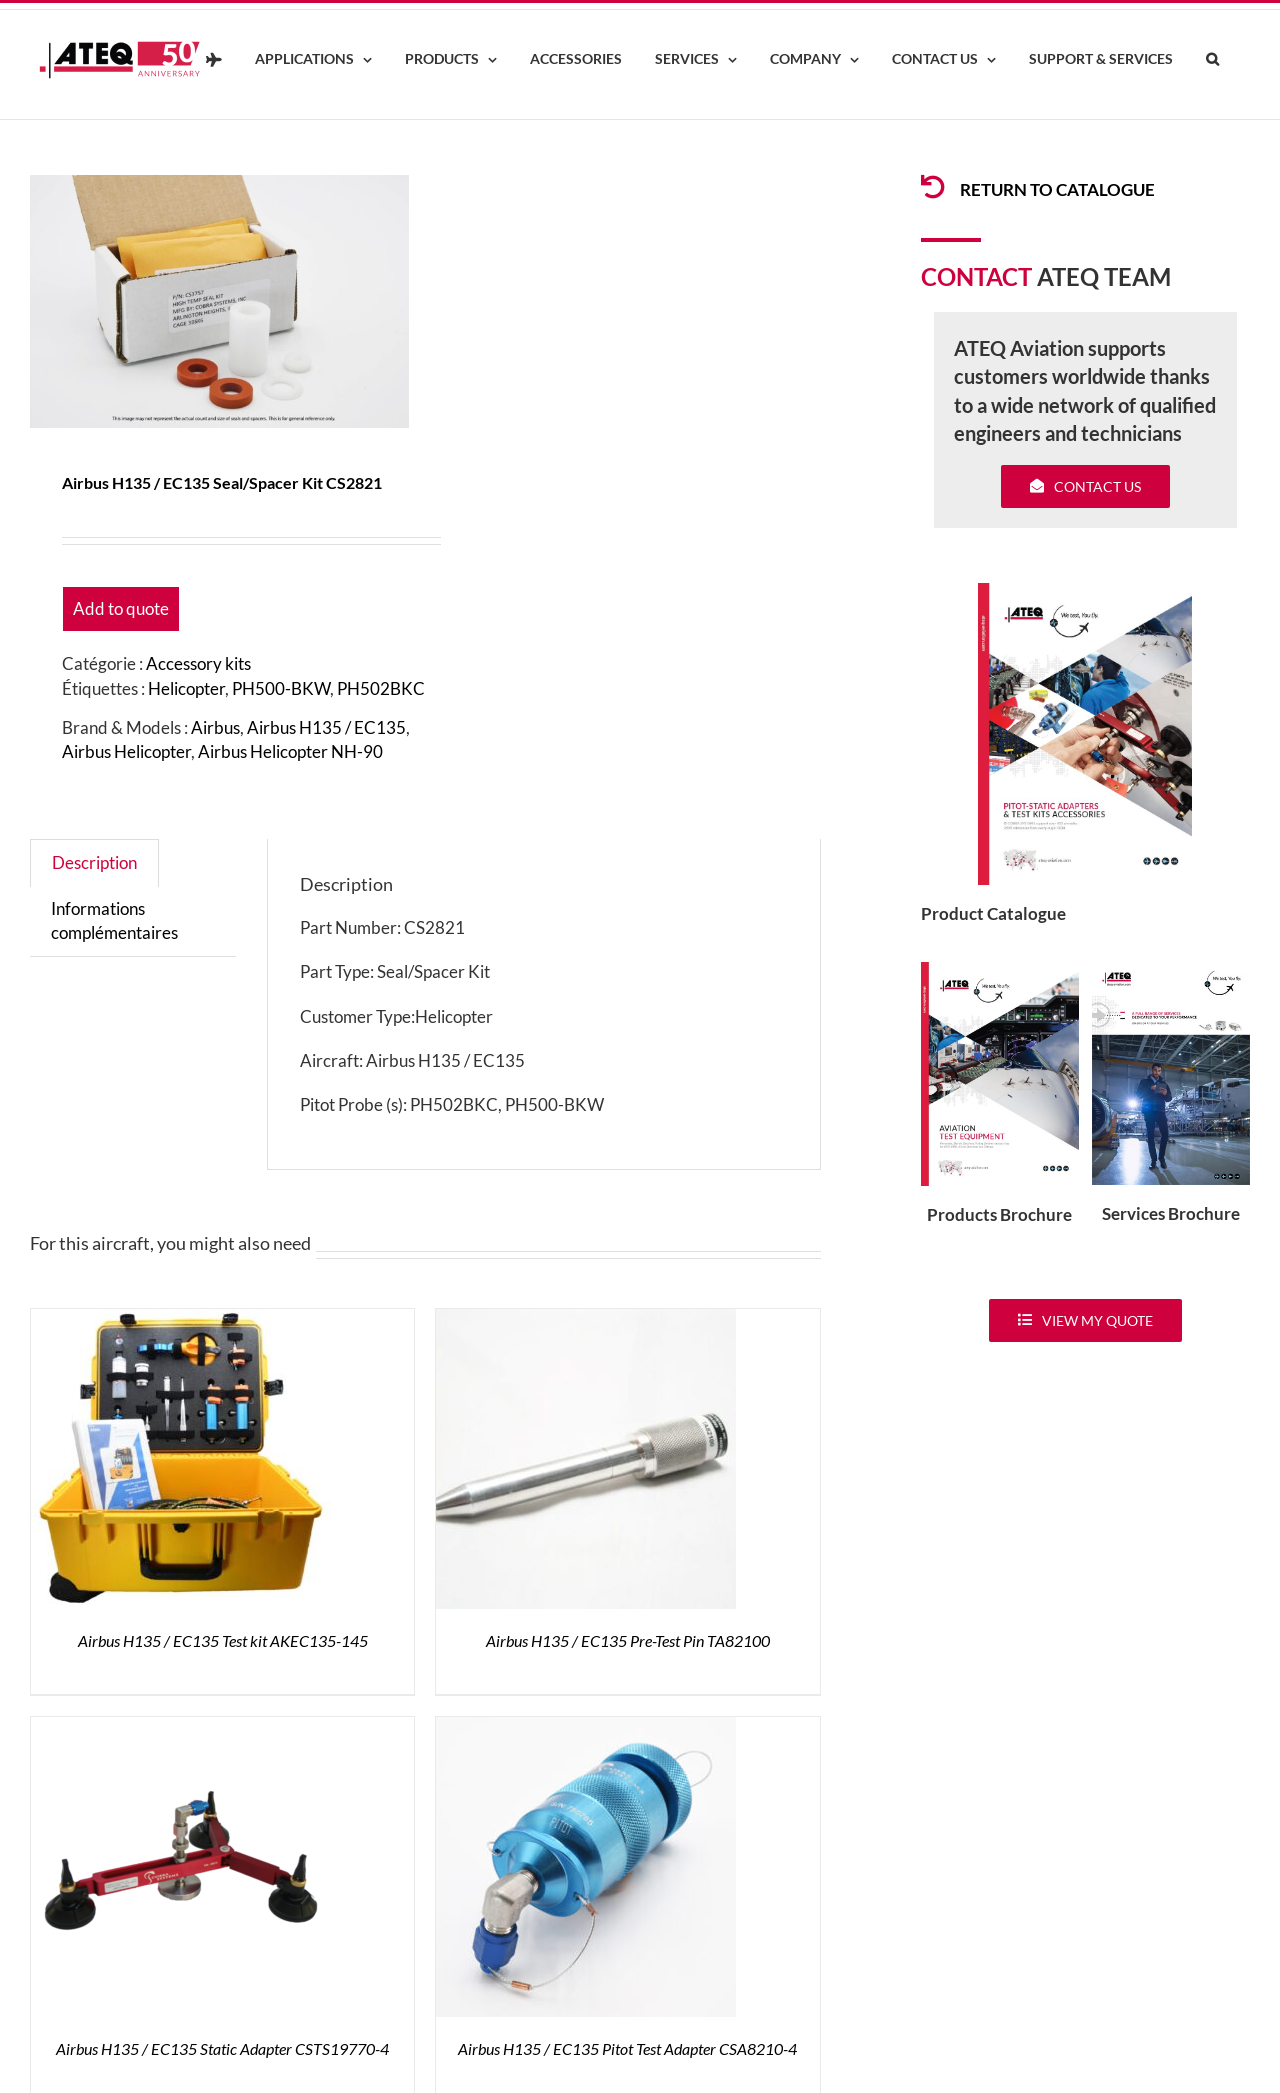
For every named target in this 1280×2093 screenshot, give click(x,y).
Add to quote (121, 608)
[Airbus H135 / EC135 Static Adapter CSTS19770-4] (181, 1728)
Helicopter (186, 688)
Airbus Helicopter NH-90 (290, 751)
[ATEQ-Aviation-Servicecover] (1171, 970)
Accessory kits (198, 663)
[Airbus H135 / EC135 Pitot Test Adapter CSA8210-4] (586, 1728)
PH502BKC (381, 688)
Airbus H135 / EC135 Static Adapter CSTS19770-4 (222, 2048)
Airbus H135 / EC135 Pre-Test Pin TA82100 (628, 1640)
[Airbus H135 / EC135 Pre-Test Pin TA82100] (586, 1320)
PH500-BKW (281, 688)
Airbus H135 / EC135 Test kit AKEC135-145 (223, 1640)
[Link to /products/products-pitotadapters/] (933, 187)
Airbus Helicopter (126, 751)
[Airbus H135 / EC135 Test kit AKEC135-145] (181, 1320)
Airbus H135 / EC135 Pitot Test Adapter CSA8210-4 (627, 2048)
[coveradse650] (1085, 591)
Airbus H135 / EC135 (326, 727)
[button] (1212, 60)
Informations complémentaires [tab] (114, 920)
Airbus (215, 727)
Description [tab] (94, 862)
